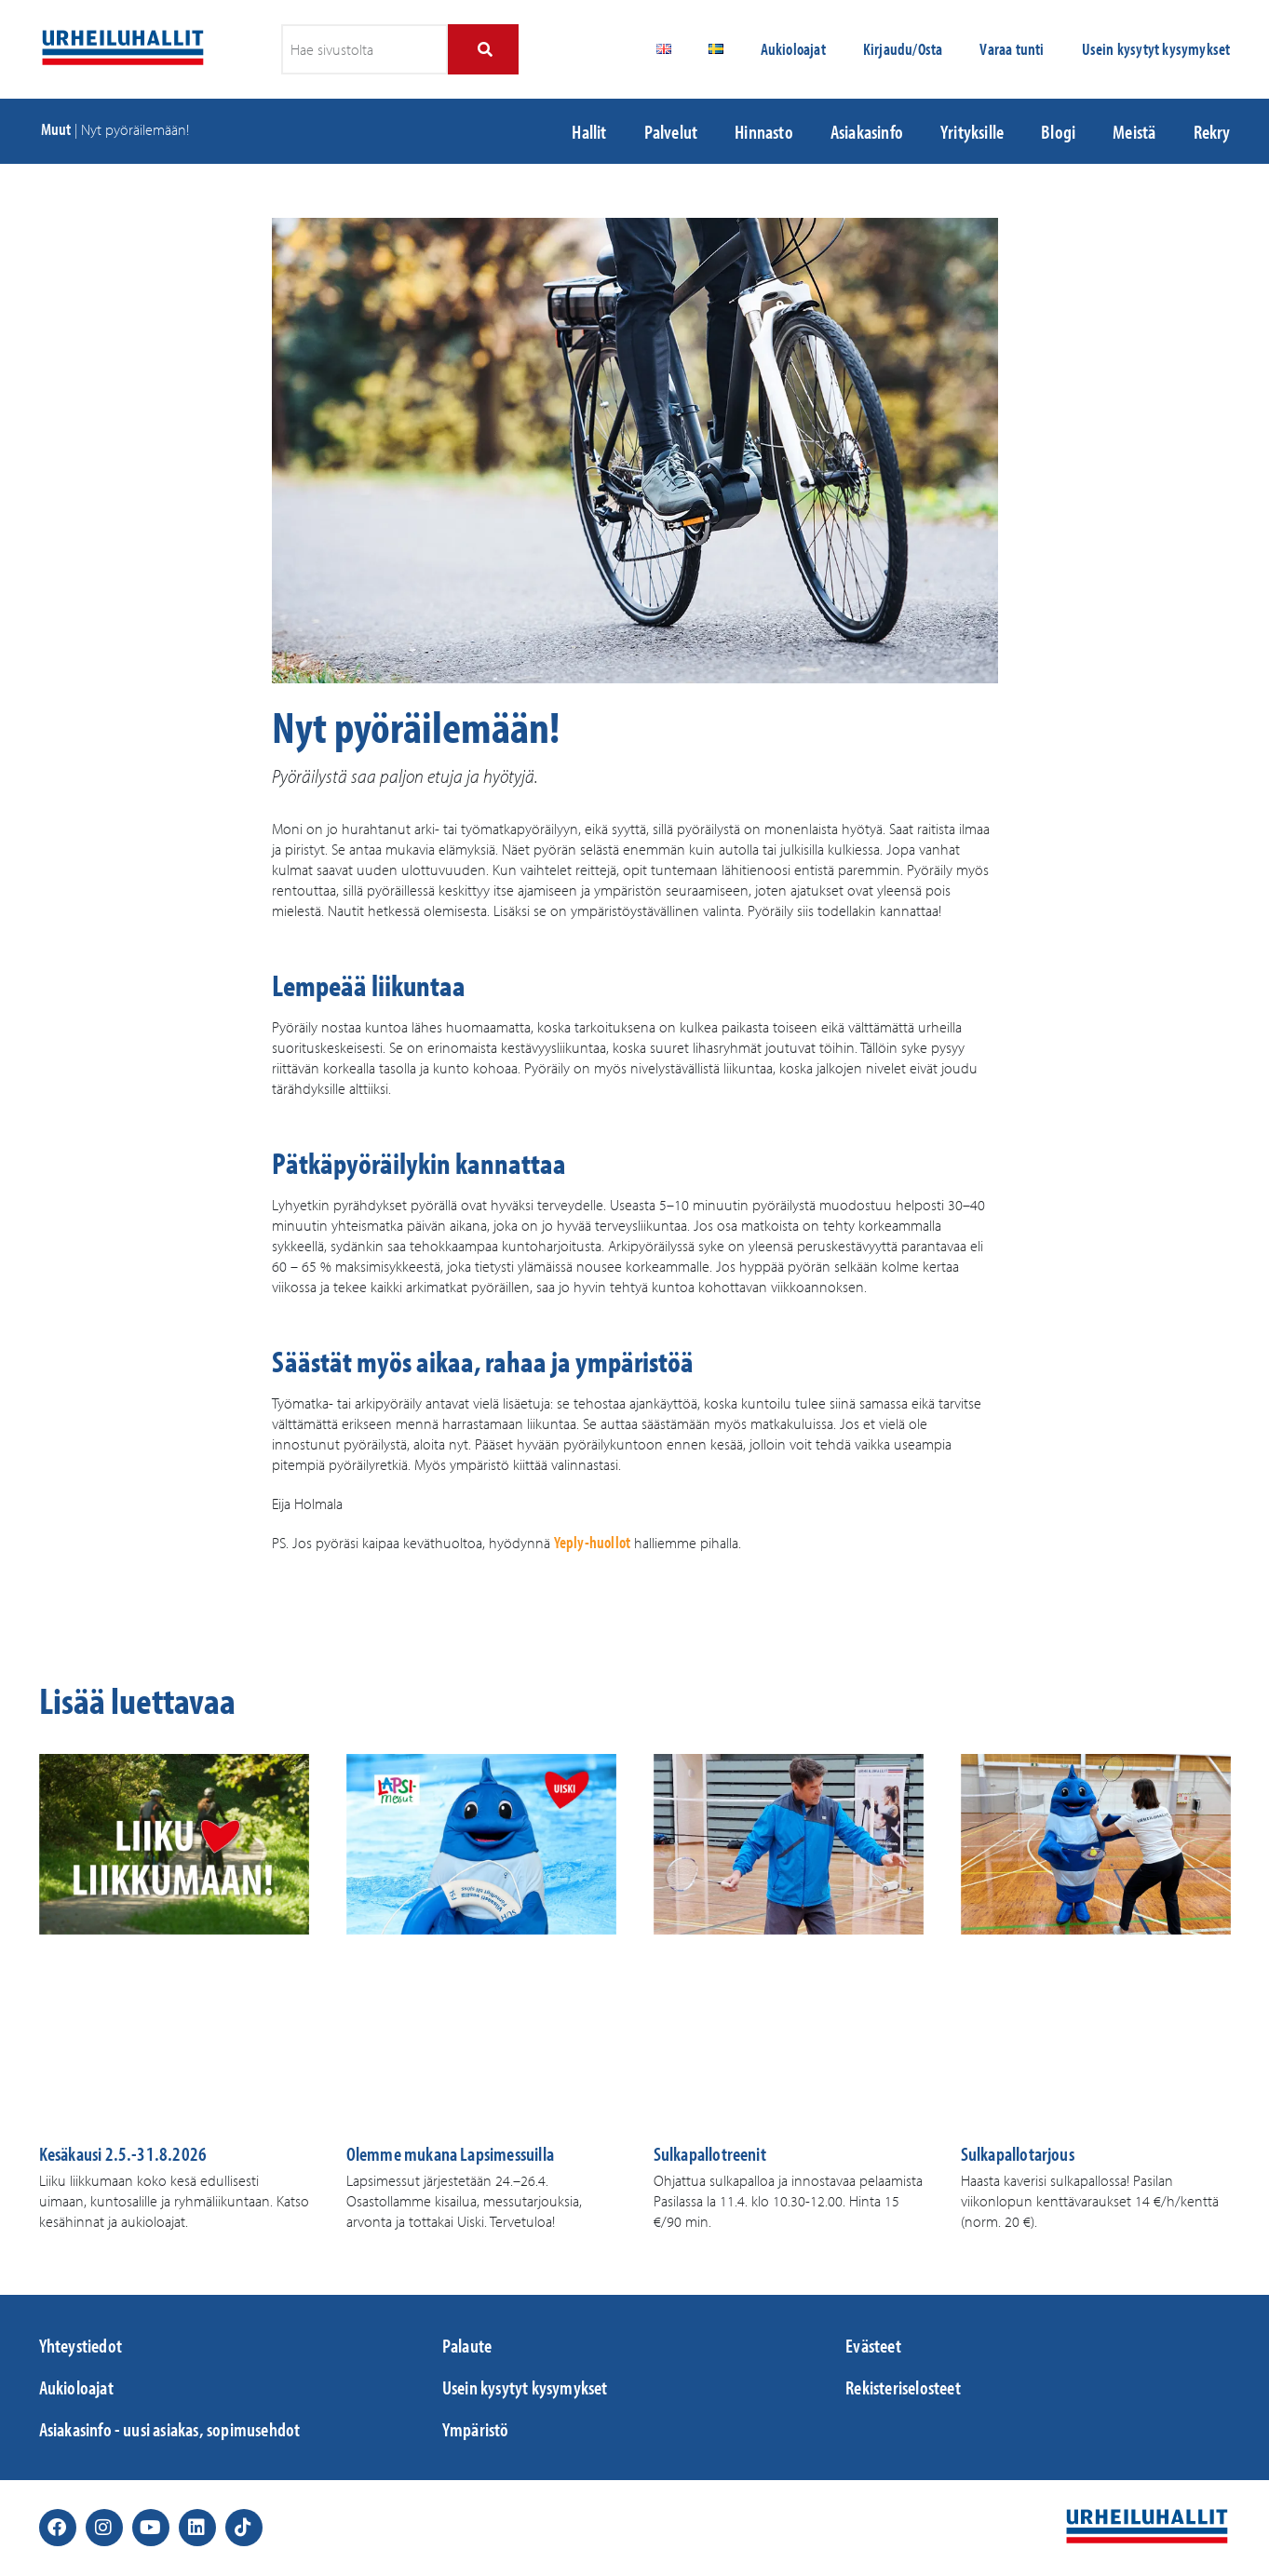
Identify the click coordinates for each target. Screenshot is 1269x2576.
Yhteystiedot (80, 2345)
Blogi (1058, 131)
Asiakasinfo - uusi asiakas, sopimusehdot (170, 2429)
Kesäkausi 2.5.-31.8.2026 (123, 2153)
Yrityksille (972, 131)
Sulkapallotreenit (710, 2153)
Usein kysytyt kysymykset (1156, 49)
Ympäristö (475, 2429)
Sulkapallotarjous (1017, 2153)
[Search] (483, 49)
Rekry (1212, 131)
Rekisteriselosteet (903, 2387)
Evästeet (873, 2345)
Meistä (1134, 131)
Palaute (467, 2345)
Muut (56, 129)
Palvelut (671, 131)
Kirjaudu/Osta (903, 49)
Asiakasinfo (866, 131)
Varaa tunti (1011, 49)
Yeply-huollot (592, 1542)
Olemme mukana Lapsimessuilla (450, 2153)
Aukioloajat (793, 49)
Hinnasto (764, 131)
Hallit (589, 131)
